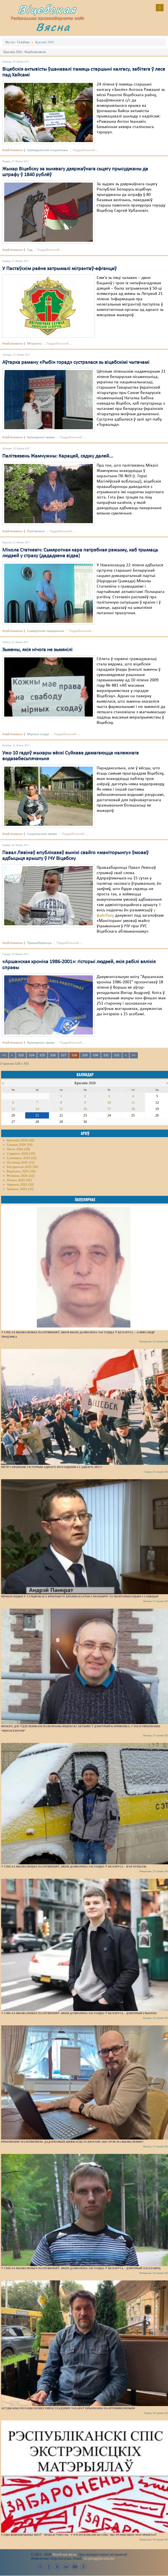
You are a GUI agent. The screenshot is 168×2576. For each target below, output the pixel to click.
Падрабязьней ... (86, 150)
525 (42, 1055)
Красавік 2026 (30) (20, 1140)
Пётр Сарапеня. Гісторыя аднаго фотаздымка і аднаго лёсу (51, 1467)
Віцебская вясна (64, 2554)
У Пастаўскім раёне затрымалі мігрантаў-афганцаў (59, 268)
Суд (29, 250)
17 (109, 1109)
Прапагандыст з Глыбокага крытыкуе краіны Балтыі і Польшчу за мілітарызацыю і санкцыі (79, 1596)
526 (53, 1055)
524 (31, 1055)
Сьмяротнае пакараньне (45, 631)
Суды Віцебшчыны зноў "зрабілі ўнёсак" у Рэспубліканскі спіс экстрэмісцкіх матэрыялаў (79, 2534)
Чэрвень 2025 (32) (20, 1185)
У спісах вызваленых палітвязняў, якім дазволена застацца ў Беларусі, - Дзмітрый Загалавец (80, 2268)
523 (21, 1055)
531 (106, 1055)
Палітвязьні (36, 531)
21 (37, 1115)
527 (63, 1055)
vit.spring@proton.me (98, 2558)
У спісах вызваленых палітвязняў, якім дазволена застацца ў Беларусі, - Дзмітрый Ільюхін (78, 2013)
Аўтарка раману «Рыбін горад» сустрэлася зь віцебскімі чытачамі (75, 362)
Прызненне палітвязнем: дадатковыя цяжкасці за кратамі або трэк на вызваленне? (72, 2141)
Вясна (52, 27)
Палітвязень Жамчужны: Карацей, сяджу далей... (57, 456)
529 (85, 1055)
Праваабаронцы (39, 943)
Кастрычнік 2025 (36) (22, 1167)
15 (61, 1109)
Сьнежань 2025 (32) (22, 1158)
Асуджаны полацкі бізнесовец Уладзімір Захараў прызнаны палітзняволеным (68, 2408)
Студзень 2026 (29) (21, 1153)
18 (133, 1109)
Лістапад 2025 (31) (21, 1162)
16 (85, 1109)
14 (37, 1109)
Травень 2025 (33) (20, 1189)
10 (109, 1102)
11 (133, 1102)
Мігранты (34, 343)
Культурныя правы (41, 437)
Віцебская (47, 9)
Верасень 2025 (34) (21, 1171)
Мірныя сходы (38, 734)
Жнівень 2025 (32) (20, 1176)
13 (13, 1109)
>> (133, 1055)
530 (95, 1055)
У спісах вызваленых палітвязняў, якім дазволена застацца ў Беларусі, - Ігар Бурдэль (74, 1866)
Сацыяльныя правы (42, 834)
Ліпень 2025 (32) (19, 1180)
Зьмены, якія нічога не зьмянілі (37, 650)
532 (116, 1055)
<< (4, 1055)
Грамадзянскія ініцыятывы (47, 150)
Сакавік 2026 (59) (20, 1145)
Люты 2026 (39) (18, 1149)
